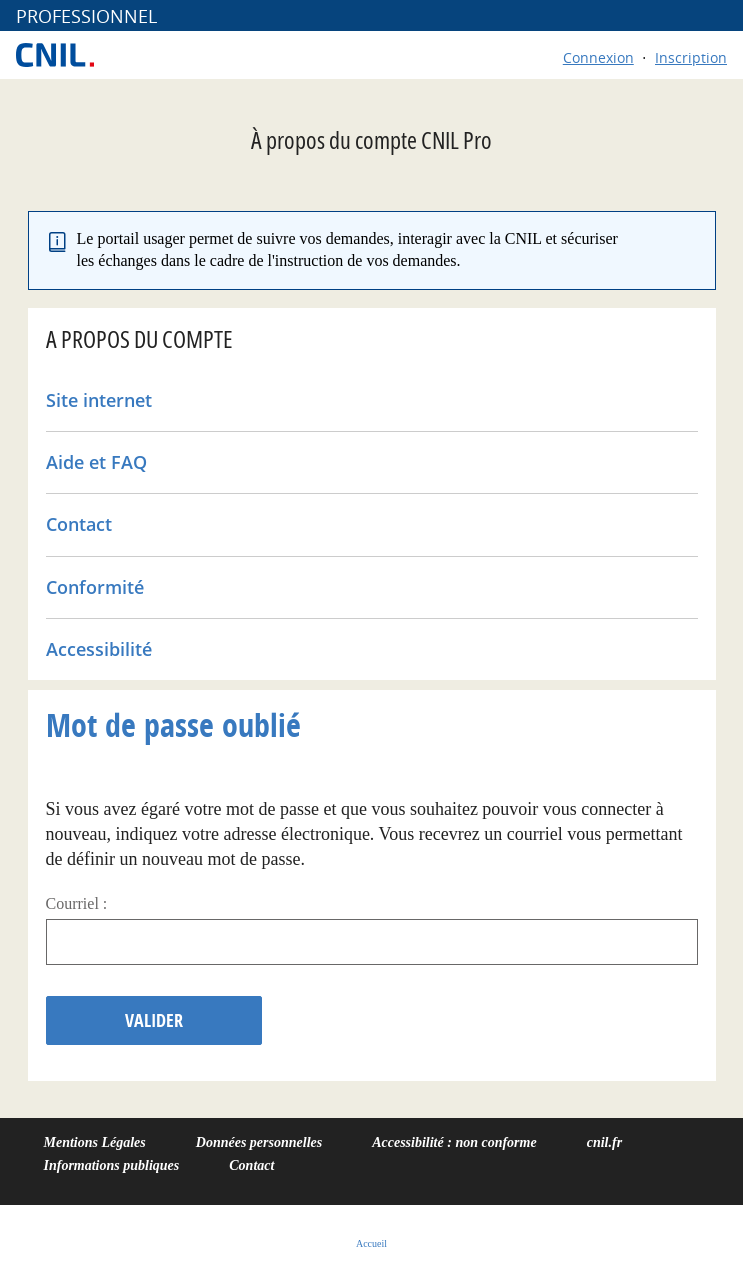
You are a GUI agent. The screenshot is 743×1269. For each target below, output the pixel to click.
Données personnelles (259, 1142)
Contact (79, 524)
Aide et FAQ (96, 462)
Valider (154, 1020)
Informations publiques (112, 1165)
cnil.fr (604, 1142)
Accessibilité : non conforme (454, 1142)
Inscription (691, 57)
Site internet (99, 400)
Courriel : (77, 903)
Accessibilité (99, 649)
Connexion (598, 57)
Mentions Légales (95, 1142)
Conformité (95, 587)
